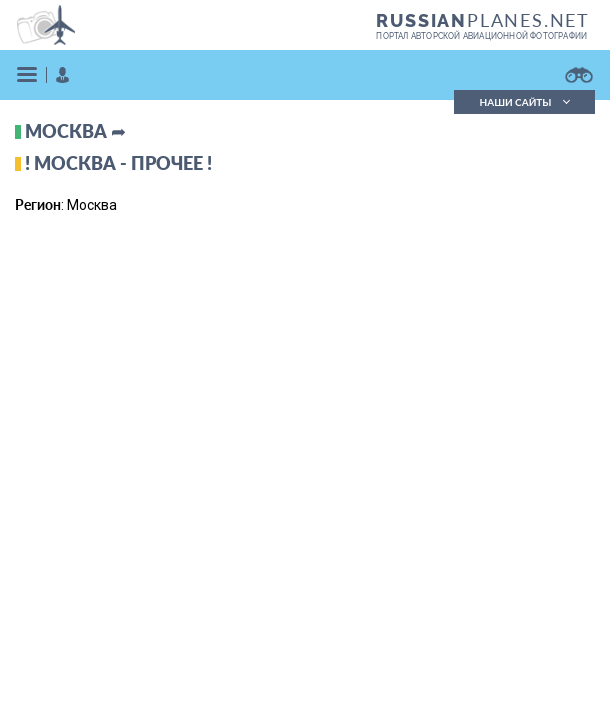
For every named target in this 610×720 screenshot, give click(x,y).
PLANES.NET (483, 20)
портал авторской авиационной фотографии (481, 36)
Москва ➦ (75, 131)
